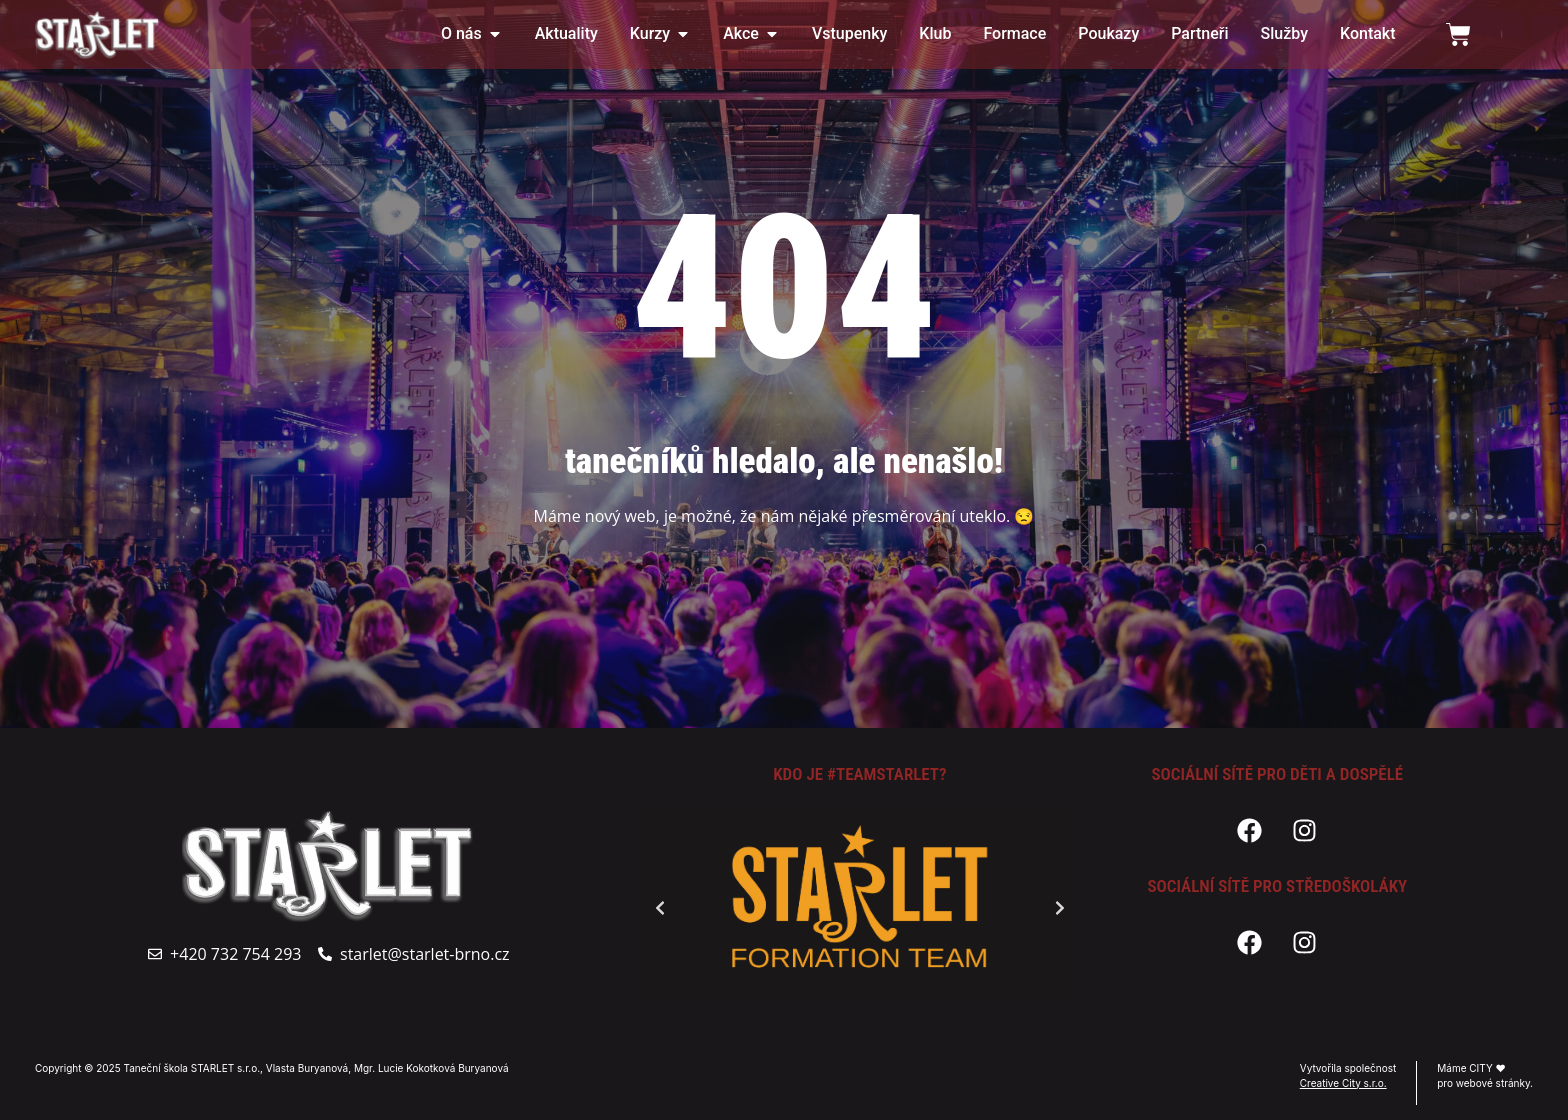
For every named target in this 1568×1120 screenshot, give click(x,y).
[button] (660, 908)
